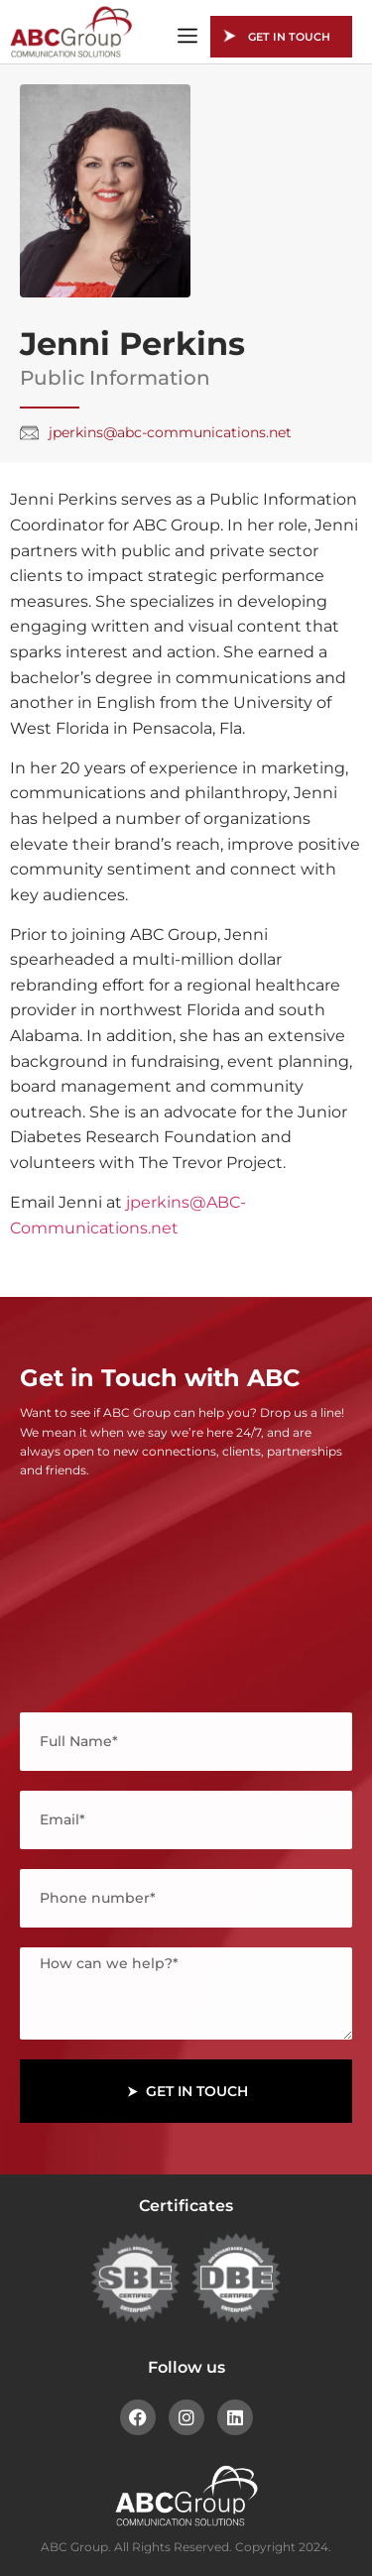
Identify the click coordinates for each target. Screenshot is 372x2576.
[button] (187, 37)
